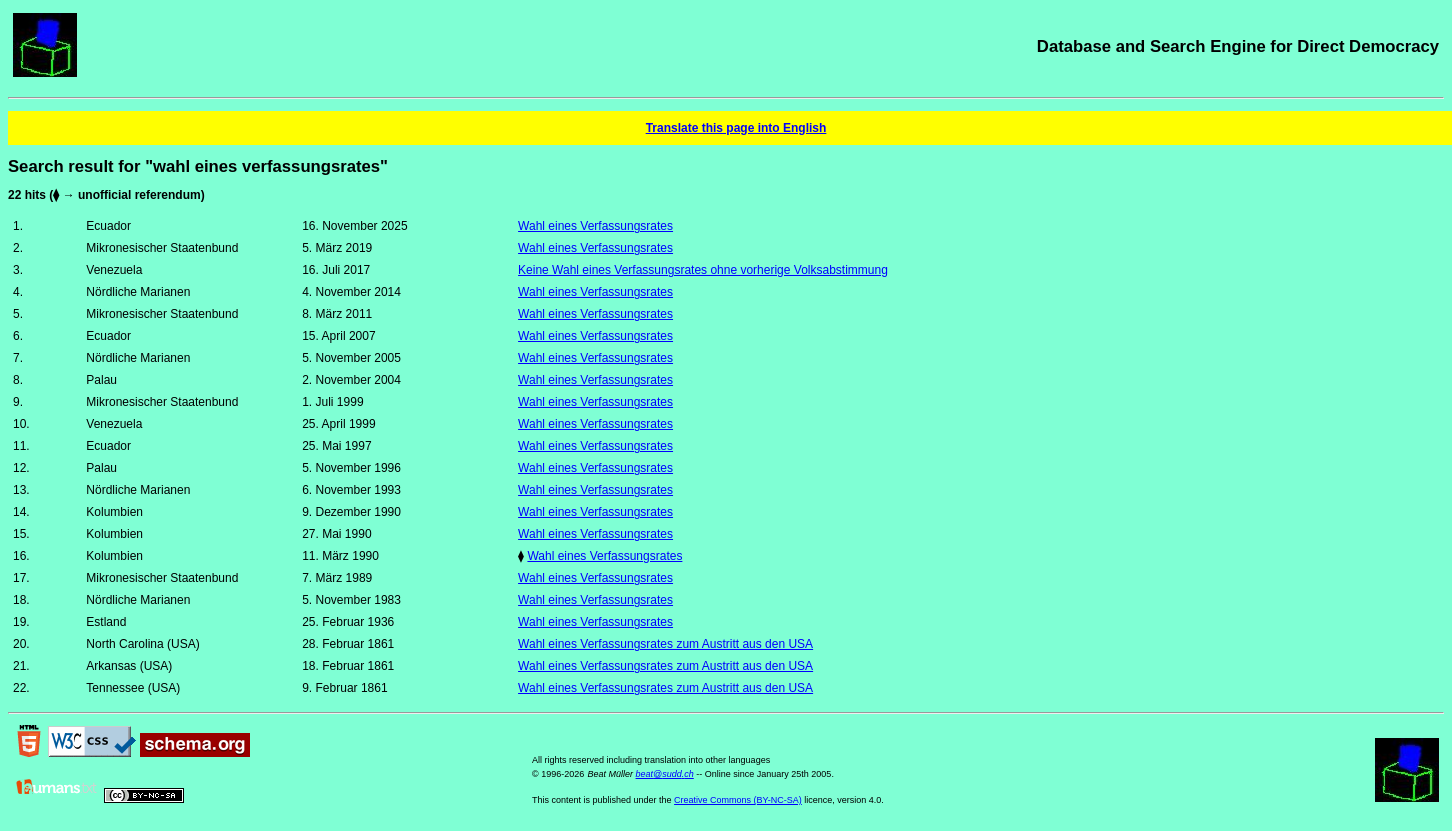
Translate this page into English (736, 128)
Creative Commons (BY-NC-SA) (738, 800)
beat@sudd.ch (665, 774)
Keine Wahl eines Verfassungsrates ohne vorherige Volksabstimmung (703, 270)
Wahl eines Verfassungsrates (595, 226)
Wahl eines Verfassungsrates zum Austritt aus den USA (665, 644)
